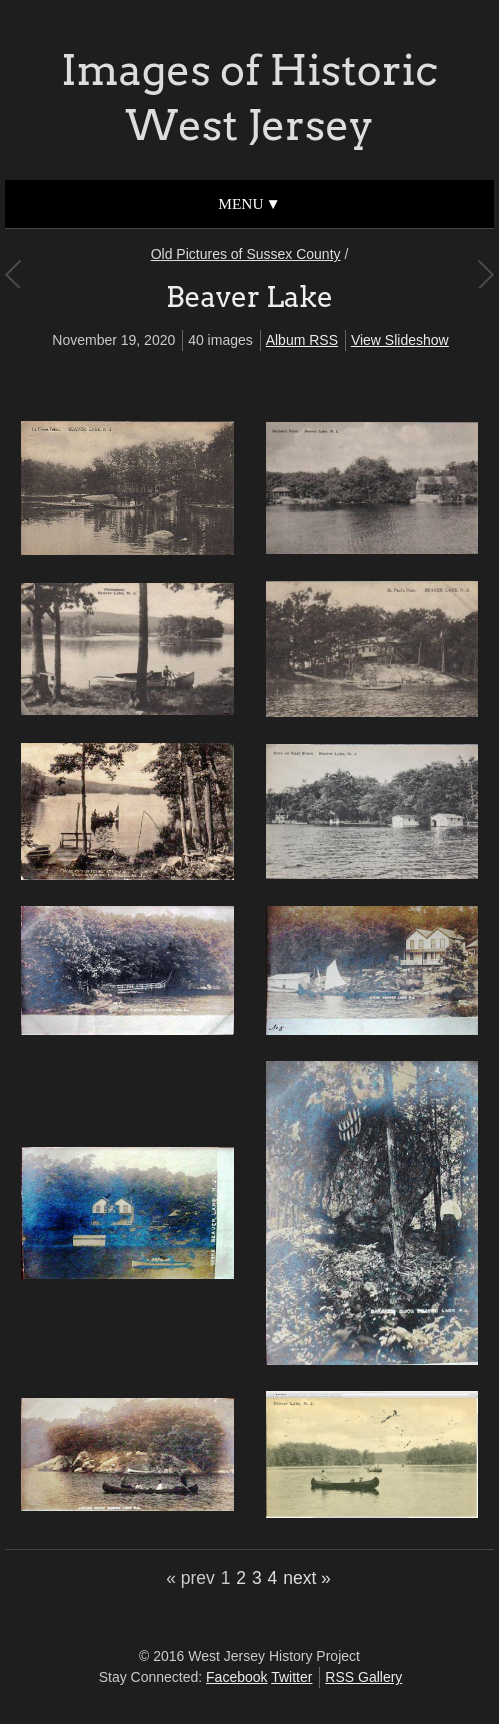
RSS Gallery (363, 1677)
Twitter (291, 1677)
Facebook (236, 1677)
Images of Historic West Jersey (249, 97)
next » (307, 1578)
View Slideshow (400, 340)
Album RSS (302, 340)
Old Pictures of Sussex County (246, 254)
